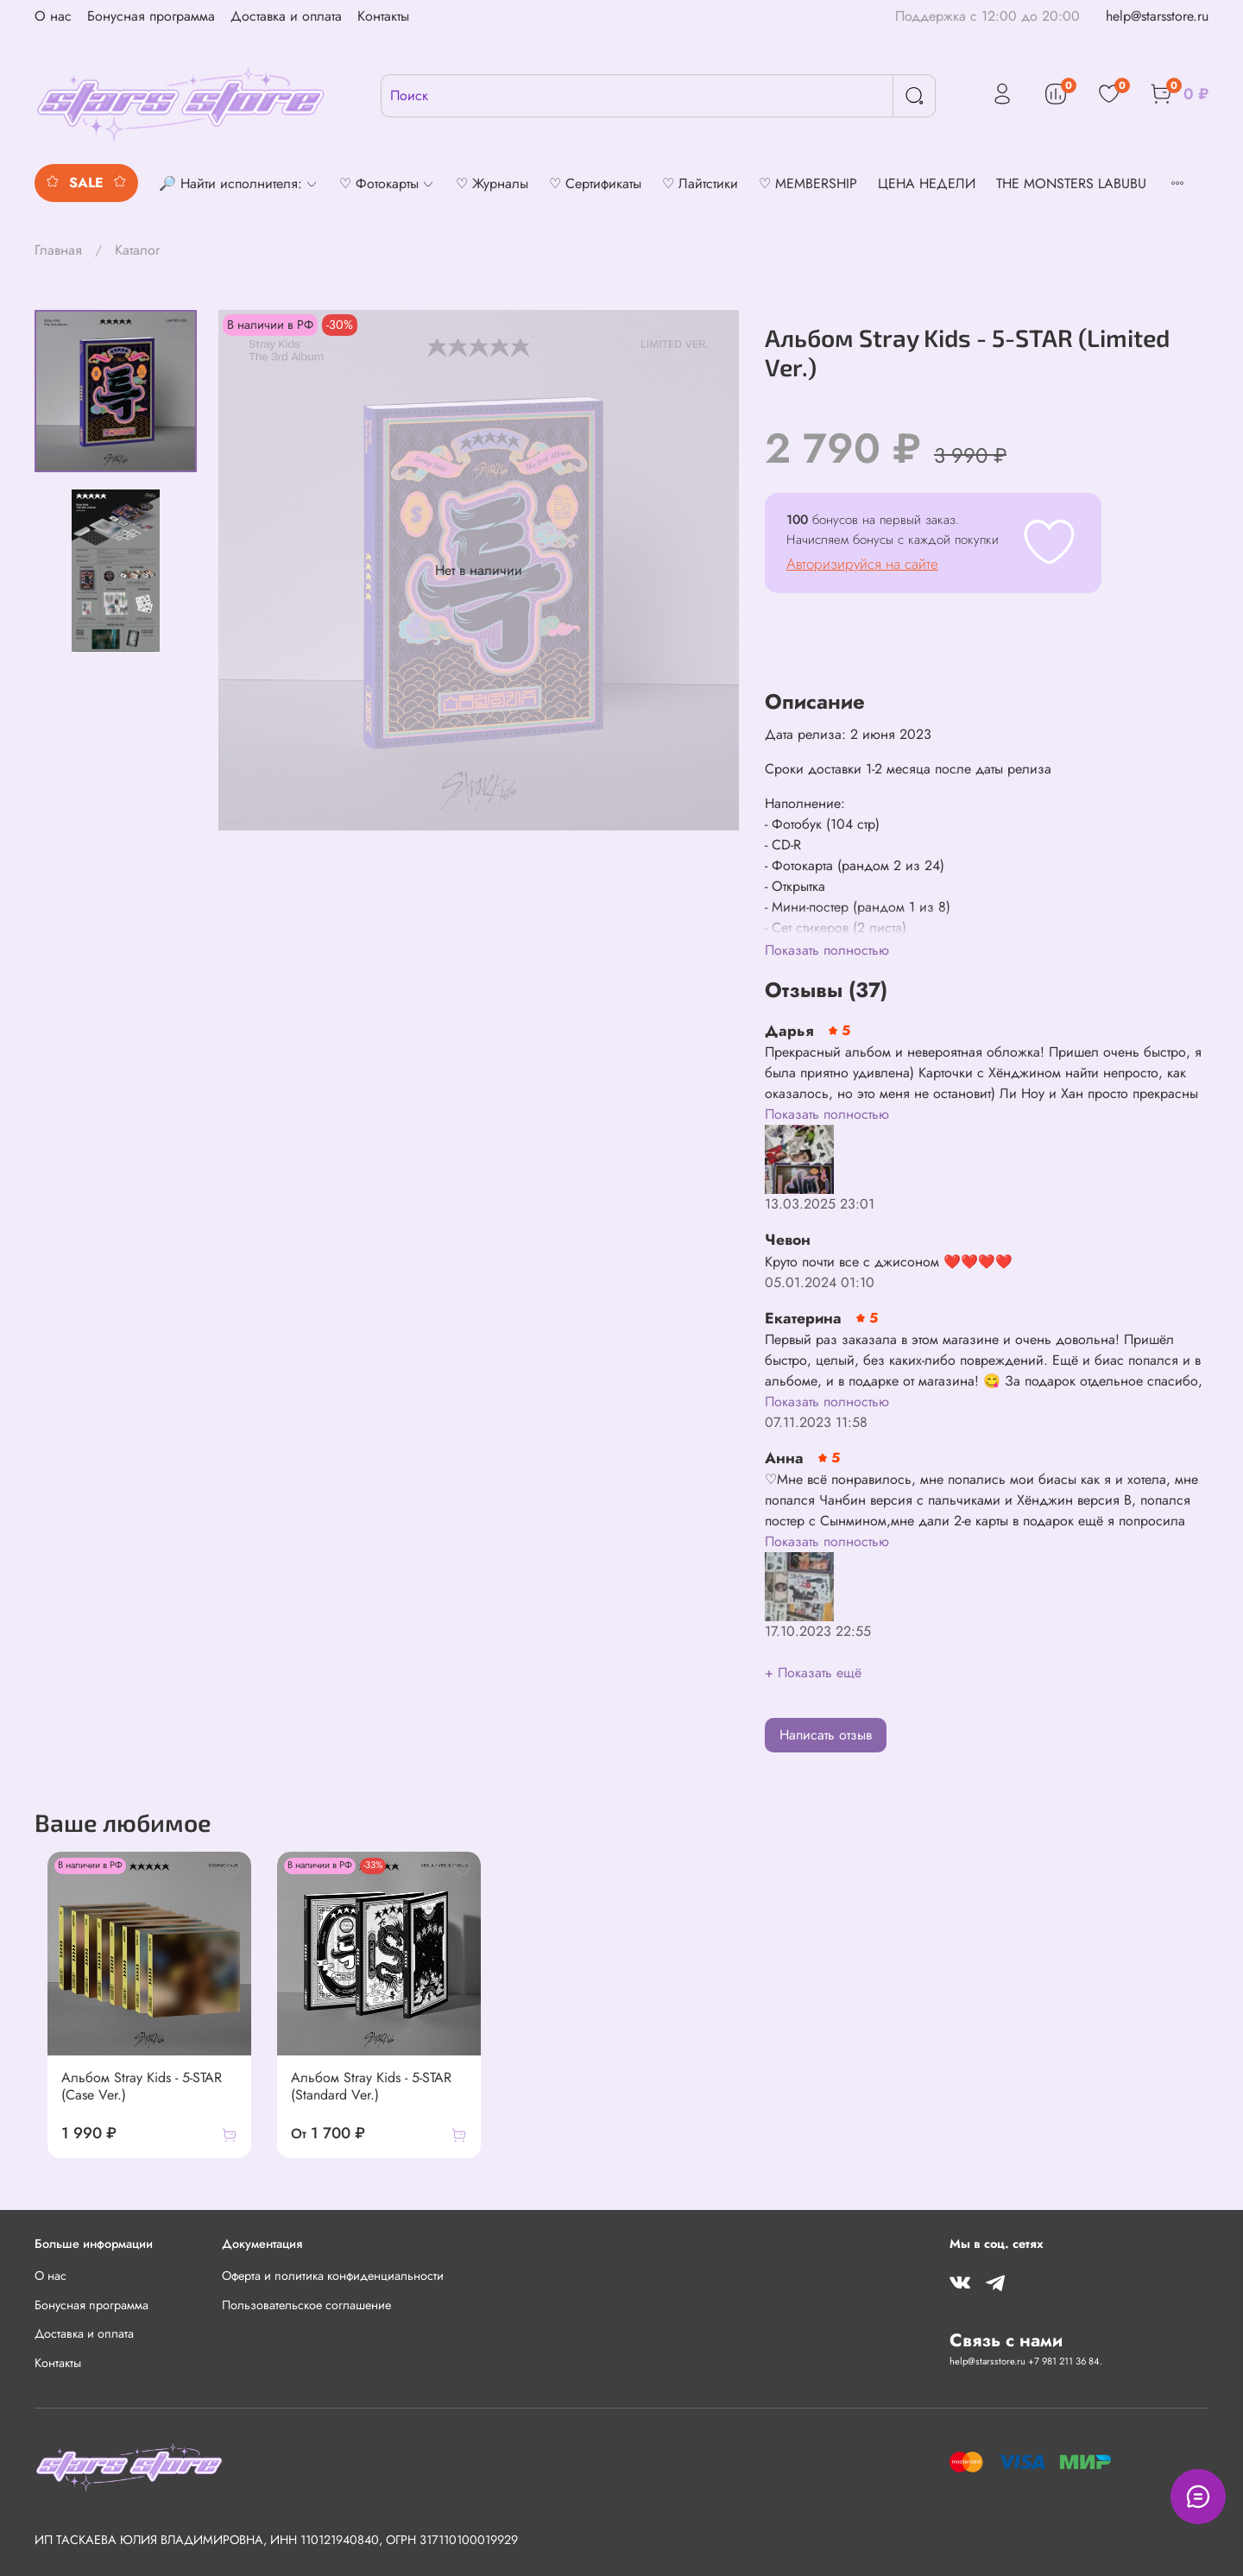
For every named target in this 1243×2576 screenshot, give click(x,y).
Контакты (383, 16)
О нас (53, 16)
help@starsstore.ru (1157, 16)
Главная (58, 250)
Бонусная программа (151, 16)
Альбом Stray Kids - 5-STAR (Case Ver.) (128, 2096)
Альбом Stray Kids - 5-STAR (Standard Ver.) (368, 2096)
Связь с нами (1006, 2340)
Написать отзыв (825, 1735)
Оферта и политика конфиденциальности (333, 2275)
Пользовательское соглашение (306, 2305)
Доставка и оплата (286, 16)
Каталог (137, 250)
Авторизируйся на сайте (862, 563)
